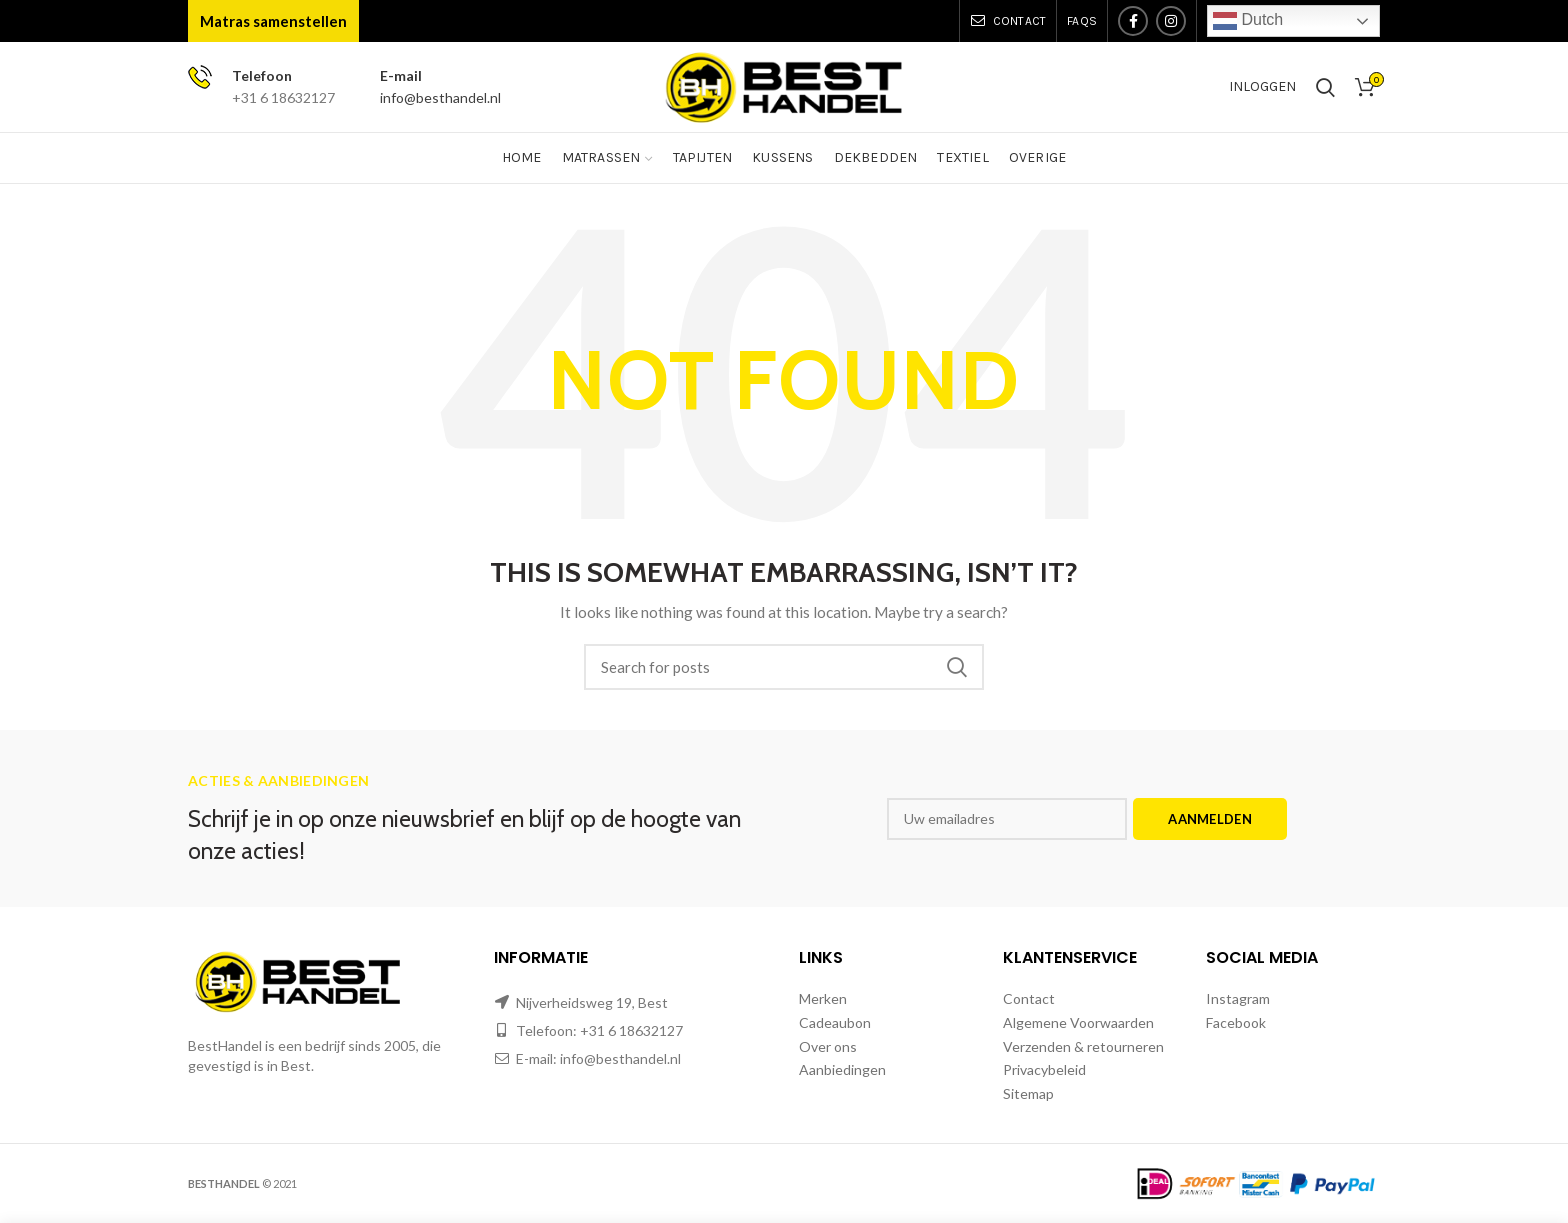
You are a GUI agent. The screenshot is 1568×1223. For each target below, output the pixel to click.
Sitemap (1028, 1093)
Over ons (828, 1046)
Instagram (1238, 998)
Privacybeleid (1044, 1069)
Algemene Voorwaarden (1078, 1022)
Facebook (1236, 1022)
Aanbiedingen (842, 1069)
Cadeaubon (835, 1022)
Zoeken (957, 667)
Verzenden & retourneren (1083, 1046)
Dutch (1248, 21)
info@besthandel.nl (440, 97)
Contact (1029, 998)
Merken (823, 998)
